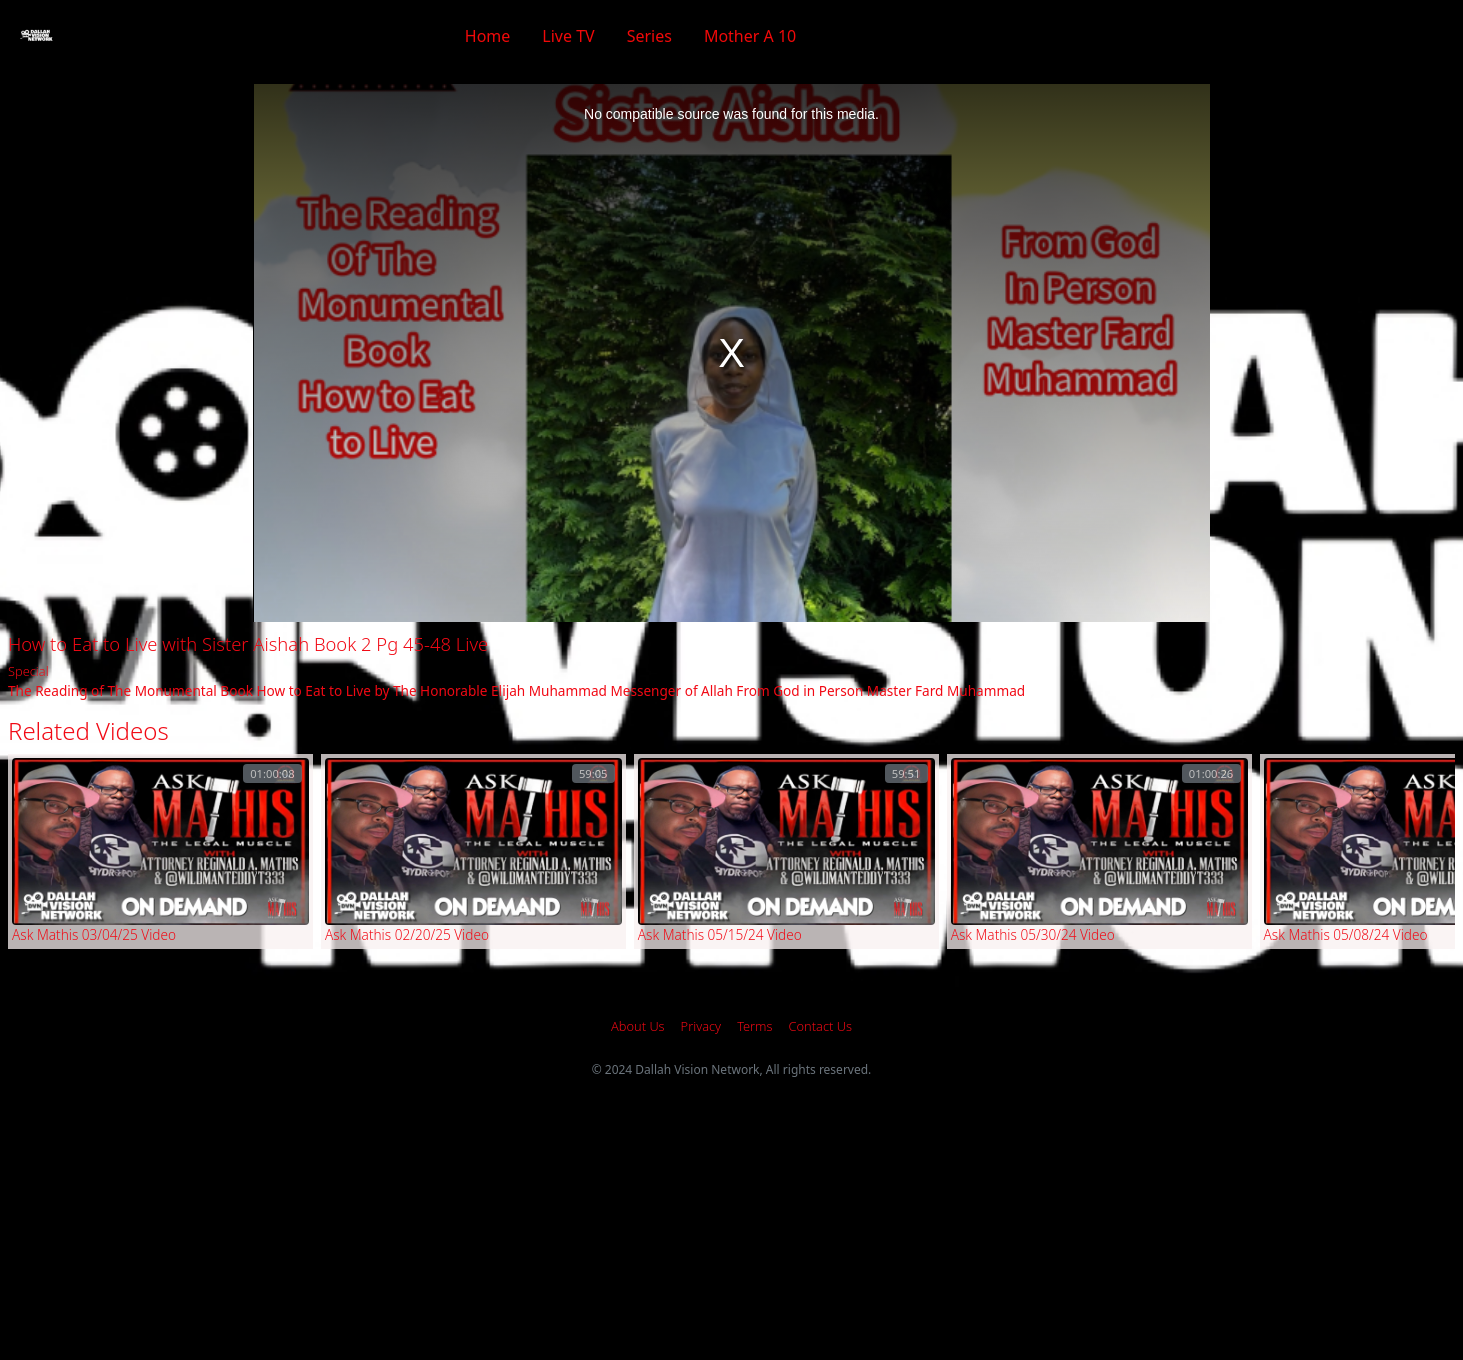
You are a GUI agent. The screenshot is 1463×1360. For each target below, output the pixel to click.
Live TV (568, 36)
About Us (638, 1026)
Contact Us (820, 1026)
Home (488, 36)
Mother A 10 (750, 36)
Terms (754, 1026)
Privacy (701, 1026)
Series (649, 36)
